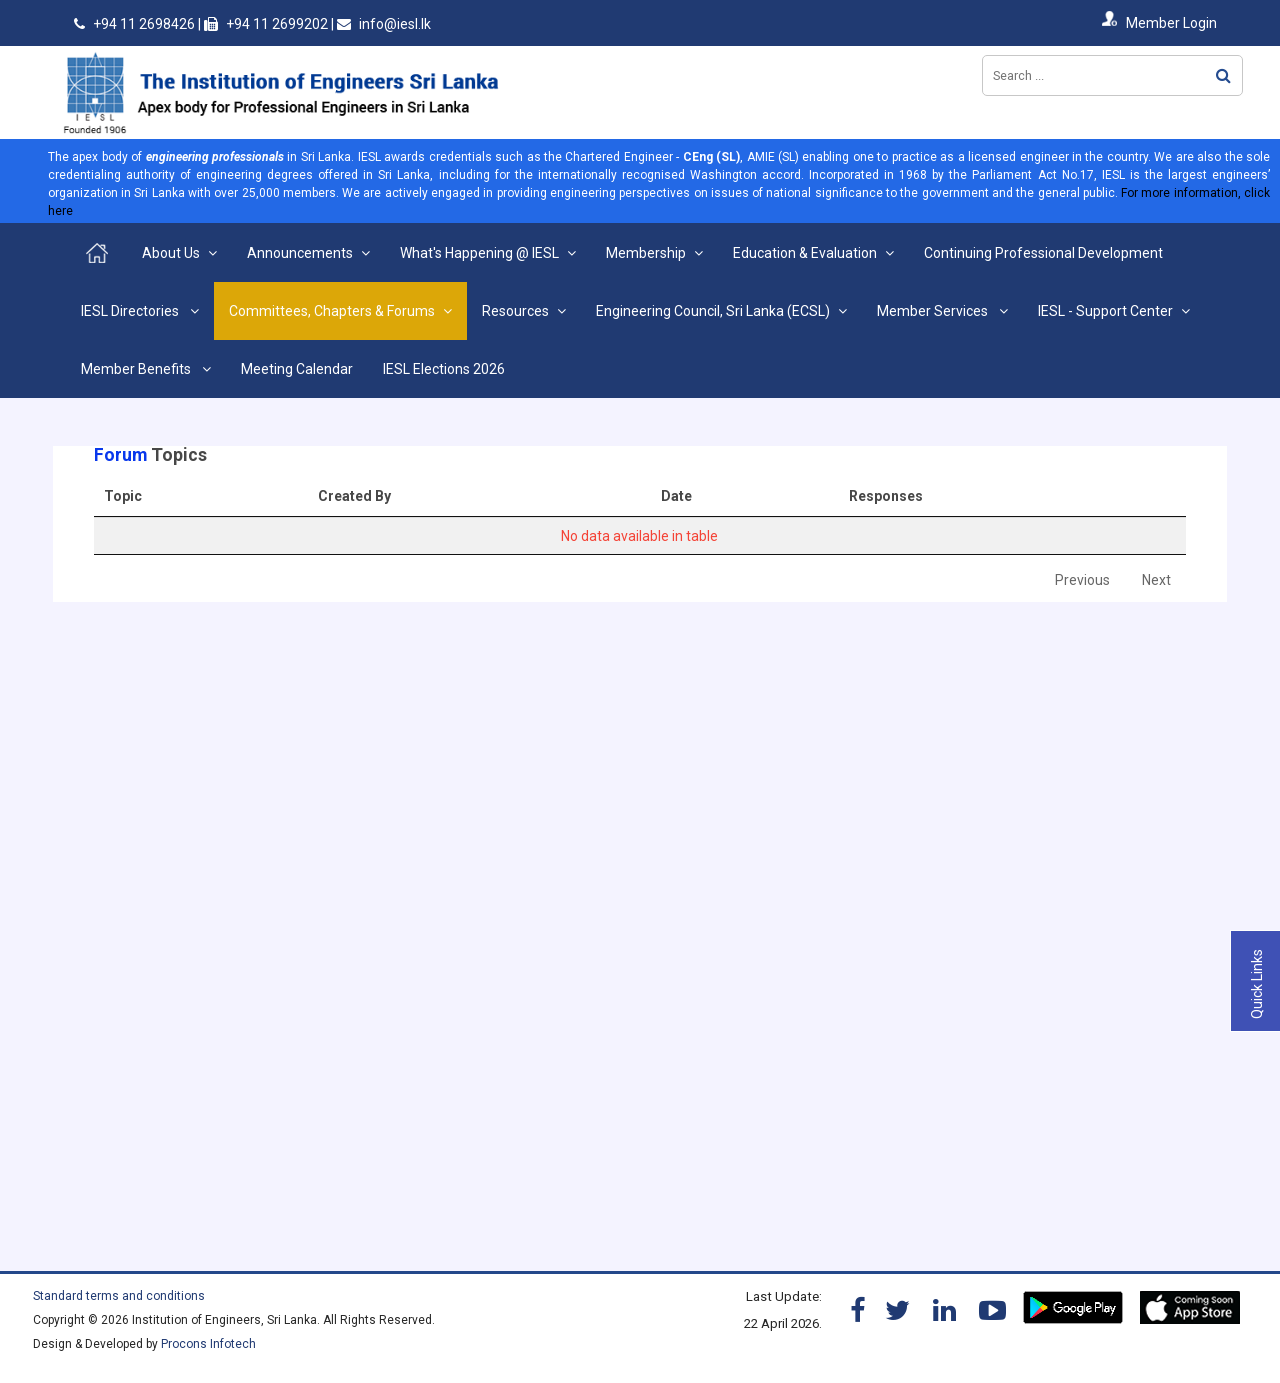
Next (1156, 580)
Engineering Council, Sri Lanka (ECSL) (713, 311)
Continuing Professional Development (1043, 253)
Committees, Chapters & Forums (332, 311)
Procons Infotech (208, 1344)
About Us (171, 253)
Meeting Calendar (297, 369)
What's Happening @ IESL (479, 253)
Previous (1082, 580)
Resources (515, 311)
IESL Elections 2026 (444, 369)
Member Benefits (137, 369)
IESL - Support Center (1105, 311)
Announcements (300, 253)
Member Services (934, 311)
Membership (646, 253)
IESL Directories (131, 311)
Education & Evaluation (805, 253)
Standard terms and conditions (119, 1296)
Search (1223, 75)
